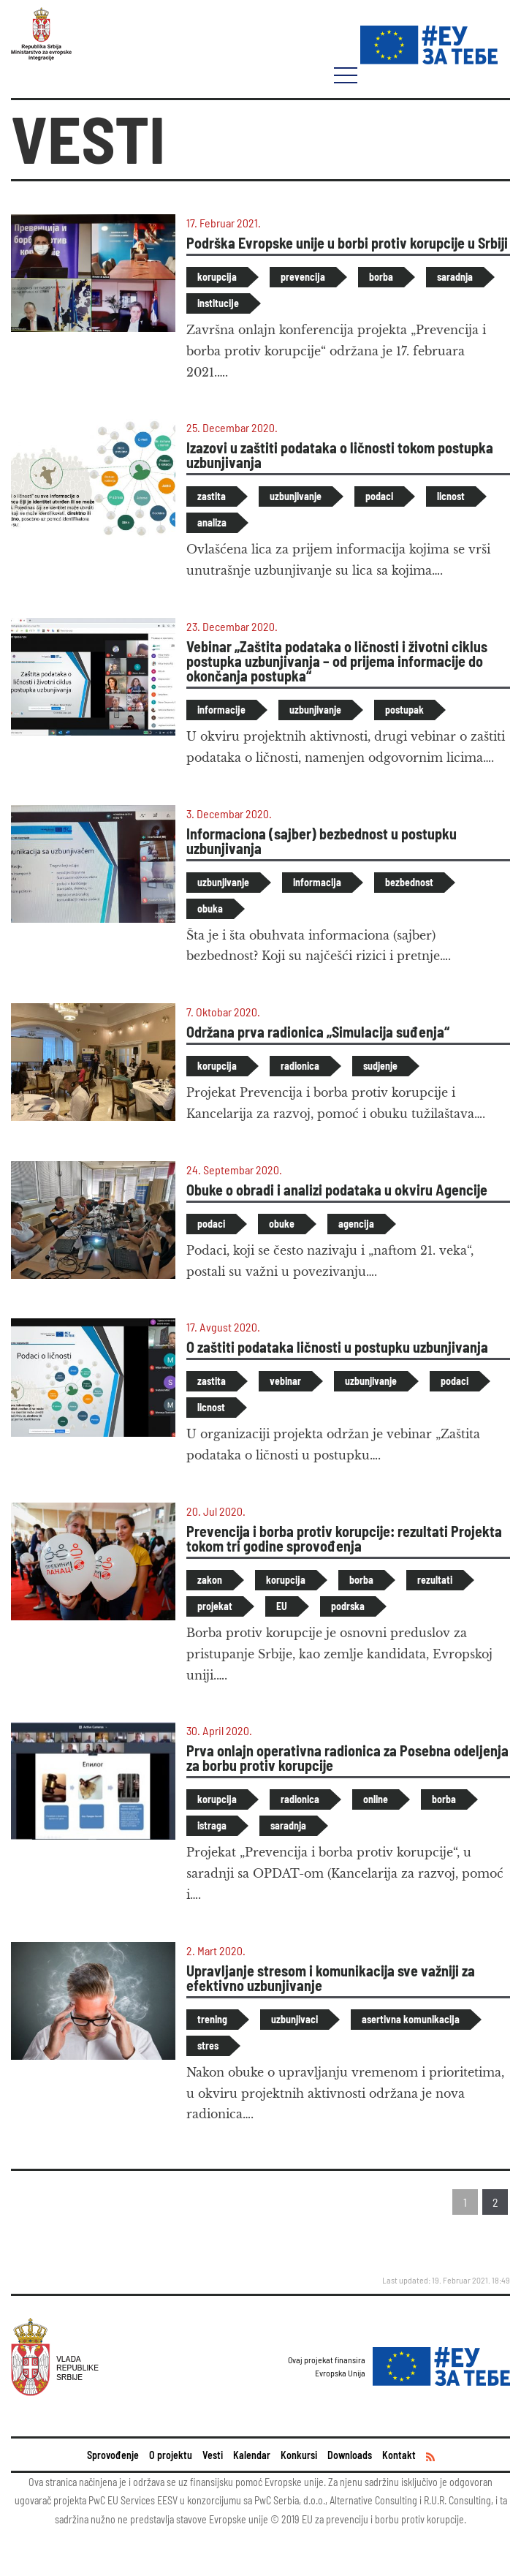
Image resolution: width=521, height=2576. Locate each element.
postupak (404, 709)
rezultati (434, 1580)
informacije (221, 709)
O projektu (170, 2455)
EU (281, 1606)
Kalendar (251, 2455)
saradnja (455, 277)
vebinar (285, 1381)
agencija (356, 1223)
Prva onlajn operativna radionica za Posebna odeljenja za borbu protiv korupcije (347, 1758)
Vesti (212, 2455)
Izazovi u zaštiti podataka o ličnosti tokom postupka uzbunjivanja (339, 455)
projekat (214, 1606)
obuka (210, 908)
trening (212, 2019)
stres (207, 2045)
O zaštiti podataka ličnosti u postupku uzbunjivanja (337, 1347)
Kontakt (399, 2455)
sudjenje (380, 1066)
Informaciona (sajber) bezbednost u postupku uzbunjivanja (321, 841)
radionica (300, 1066)
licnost (451, 496)
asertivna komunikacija (411, 2019)
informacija (317, 882)
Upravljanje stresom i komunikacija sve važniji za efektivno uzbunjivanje (330, 1978)
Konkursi (299, 2455)
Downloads (349, 2455)
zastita (211, 496)
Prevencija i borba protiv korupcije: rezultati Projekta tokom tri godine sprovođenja (344, 1538)
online (375, 1799)
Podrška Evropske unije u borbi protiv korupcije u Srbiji (347, 243)
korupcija (217, 277)
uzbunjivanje (296, 496)
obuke (281, 1223)
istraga (212, 1825)
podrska (348, 1606)
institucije (218, 303)
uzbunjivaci (294, 2019)
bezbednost (409, 882)
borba (381, 277)
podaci (379, 496)
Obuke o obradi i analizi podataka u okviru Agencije (336, 1189)
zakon (209, 1580)
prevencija (303, 277)
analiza (212, 522)
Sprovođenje (113, 2455)
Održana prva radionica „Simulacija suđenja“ (317, 1031)
